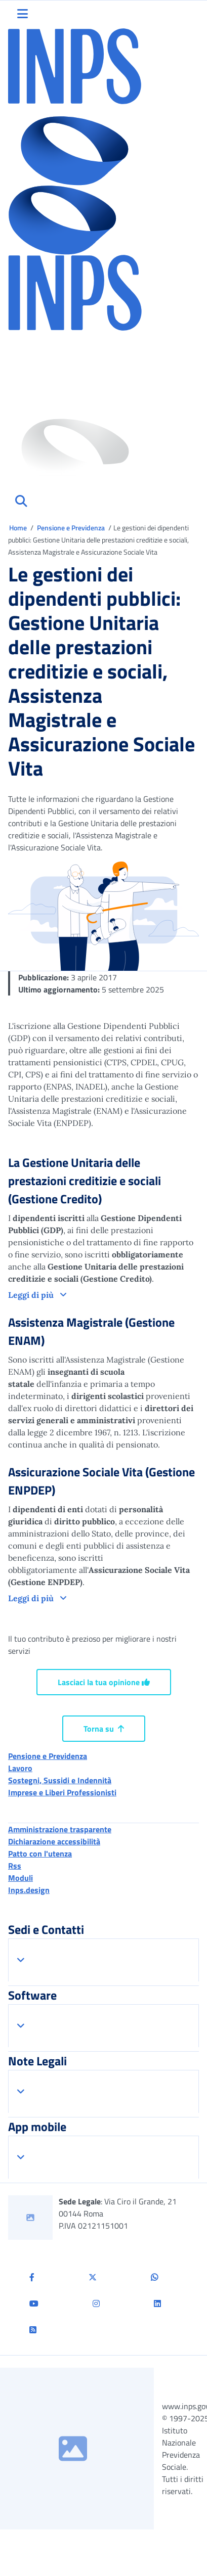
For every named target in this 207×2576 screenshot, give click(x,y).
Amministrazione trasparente (59, 1829)
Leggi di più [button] (32, 1295)
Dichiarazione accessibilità (54, 1841)
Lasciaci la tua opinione (104, 1682)
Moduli (20, 1878)
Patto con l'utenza (40, 1853)
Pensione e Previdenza (71, 527)
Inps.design (29, 1890)
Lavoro (20, 1768)
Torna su (104, 1729)
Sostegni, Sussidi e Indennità (59, 1780)
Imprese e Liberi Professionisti (62, 1792)
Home (18, 527)
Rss (14, 1866)
